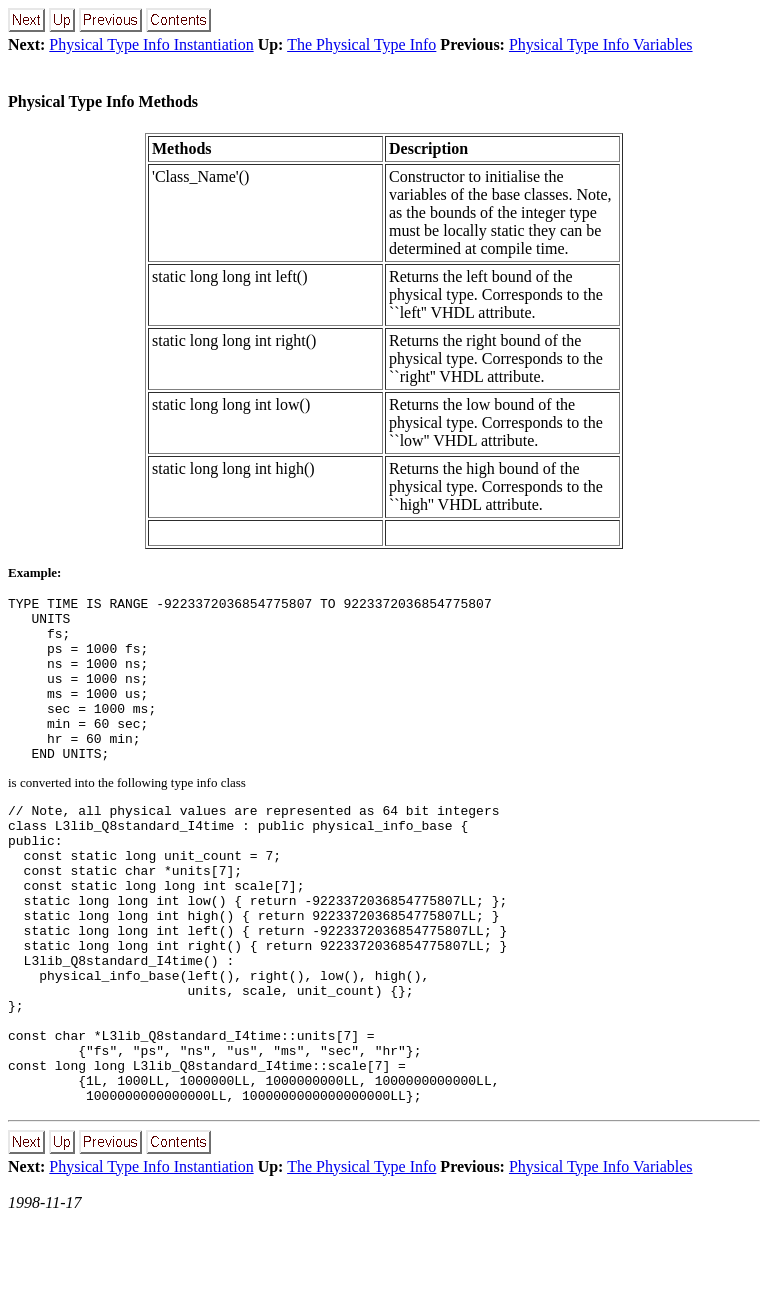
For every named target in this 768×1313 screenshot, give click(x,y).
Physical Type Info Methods (103, 101)
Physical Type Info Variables (601, 44)
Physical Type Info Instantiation (151, 44)
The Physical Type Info (361, 44)
